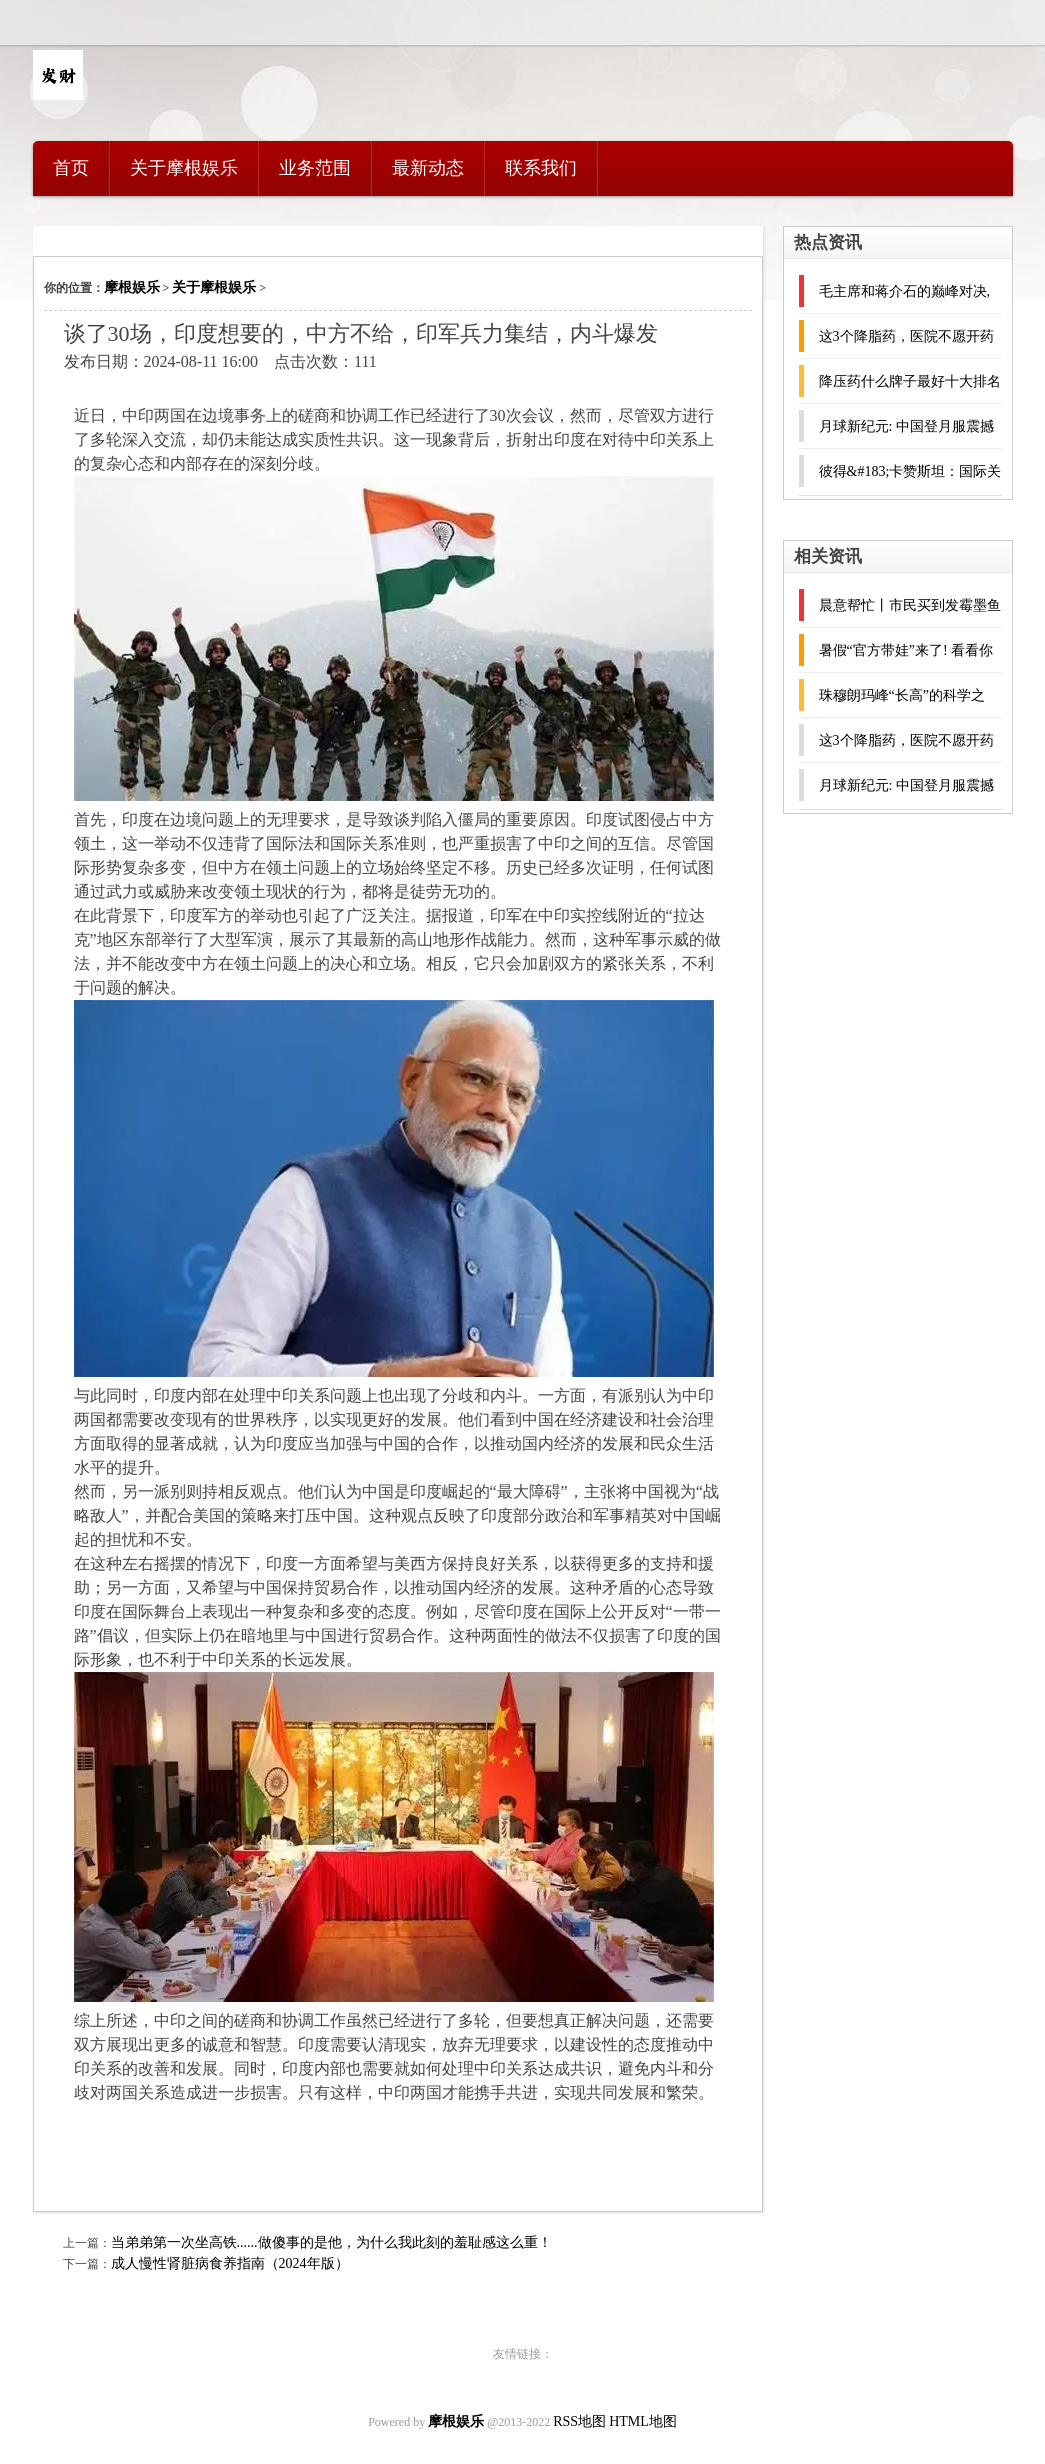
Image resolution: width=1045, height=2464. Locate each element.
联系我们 (541, 168)
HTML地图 (643, 2421)
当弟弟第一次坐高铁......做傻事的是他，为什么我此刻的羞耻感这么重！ (331, 2242)
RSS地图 (579, 2421)
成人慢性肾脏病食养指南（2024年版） (230, 2263)
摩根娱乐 (132, 287)
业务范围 (315, 168)
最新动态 (428, 168)
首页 (71, 168)
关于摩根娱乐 (184, 168)
